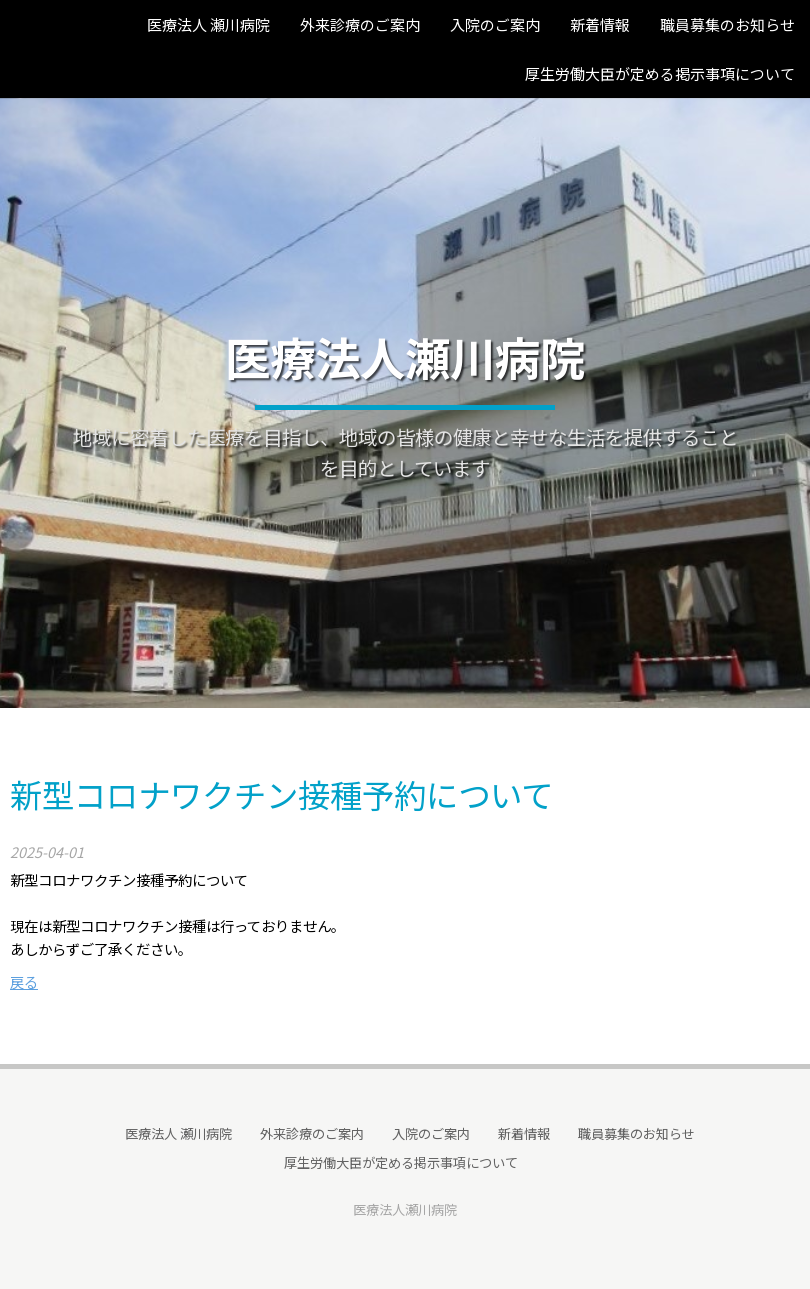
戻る (24, 981)
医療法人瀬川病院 (405, 356)
